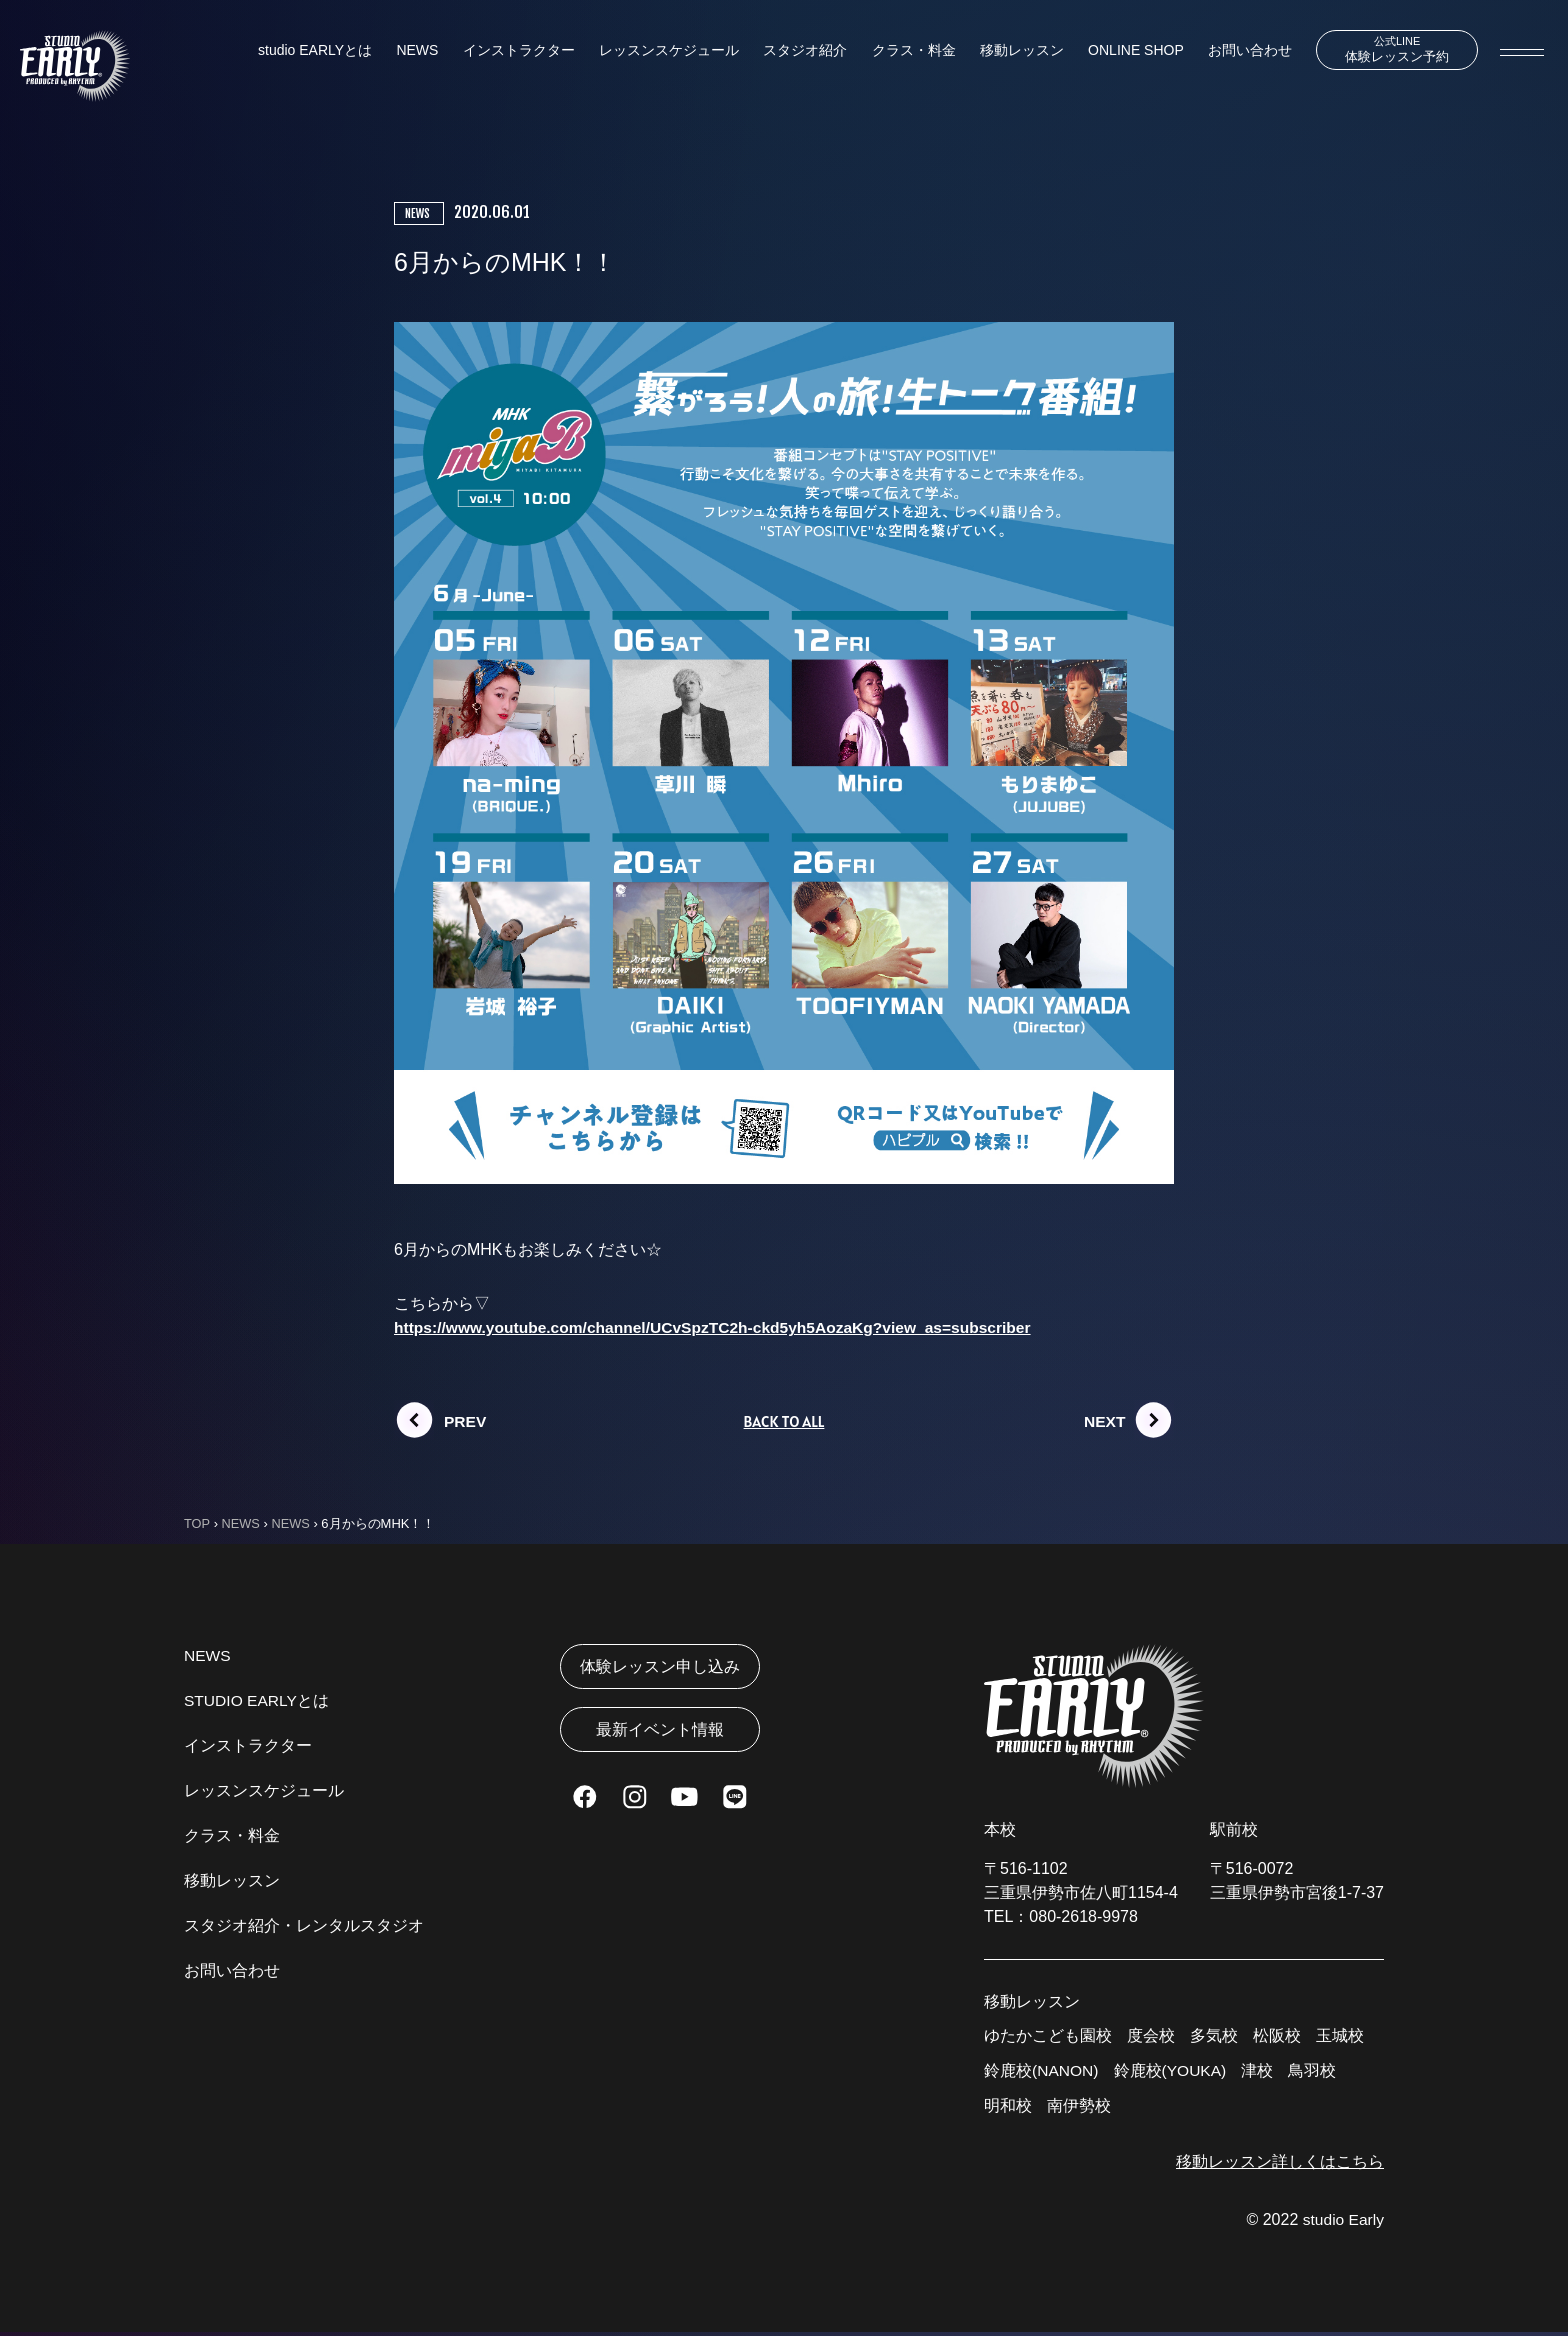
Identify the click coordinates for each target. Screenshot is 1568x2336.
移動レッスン (1014, 51)
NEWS (416, 51)
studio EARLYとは (315, 51)
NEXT (1105, 1422)
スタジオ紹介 (800, 51)
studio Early (1342, 2223)
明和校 (1008, 2108)
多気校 (1214, 2036)
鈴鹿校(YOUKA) (1172, 2072)
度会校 (1151, 2036)
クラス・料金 (907, 51)
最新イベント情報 (660, 1733)
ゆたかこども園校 (1048, 2036)
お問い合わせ (1239, 51)
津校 (1261, 2072)
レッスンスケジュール (665, 51)
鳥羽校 (1316, 2072)
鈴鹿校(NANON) (1042, 2072)
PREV (466, 1422)
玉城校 (1340, 2036)
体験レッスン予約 (1391, 50)
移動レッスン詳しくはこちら (1280, 2164)
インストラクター (516, 51)
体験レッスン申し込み (660, 1667)
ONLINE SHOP (1126, 51)
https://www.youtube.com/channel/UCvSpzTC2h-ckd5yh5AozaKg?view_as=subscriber (721, 1327)
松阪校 (1277, 2036)
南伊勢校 (1079, 2108)
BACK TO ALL (783, 1422)
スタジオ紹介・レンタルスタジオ (304, 1926)
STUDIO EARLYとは (258, 1701)
